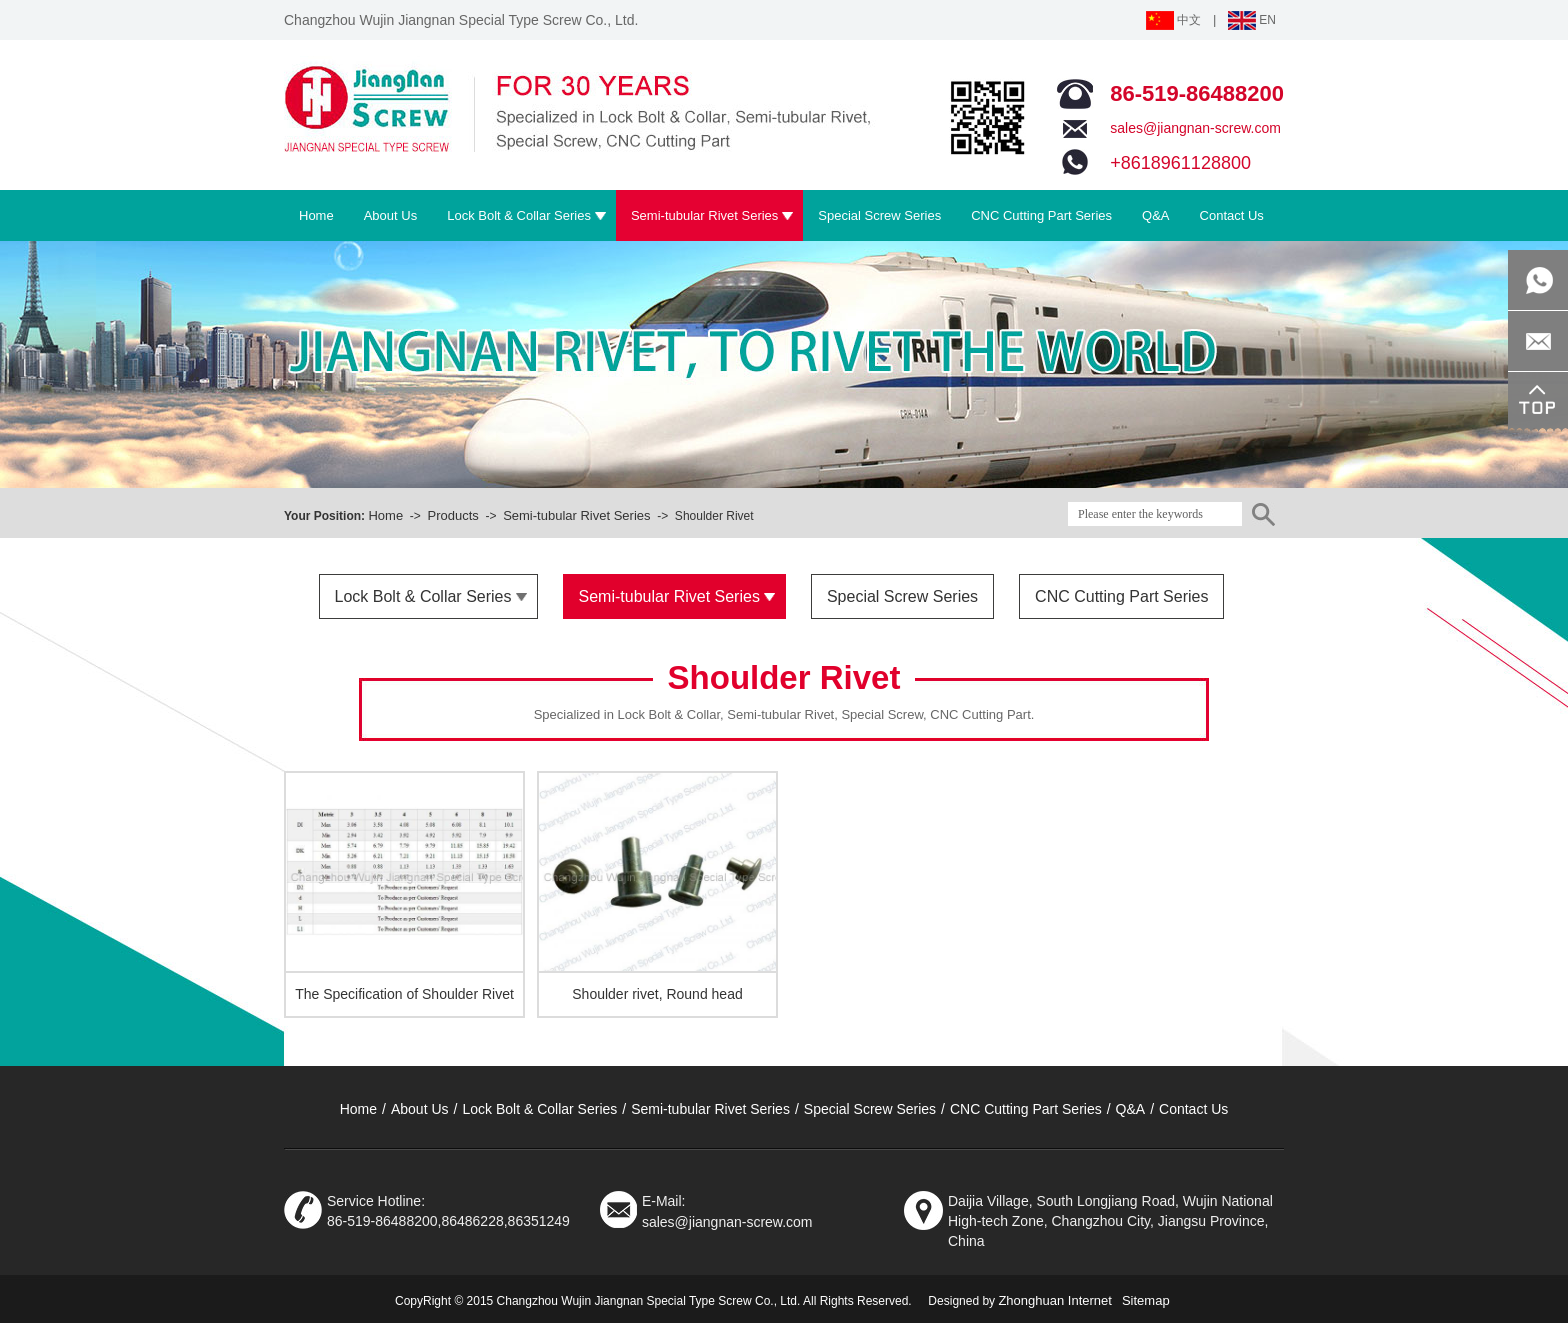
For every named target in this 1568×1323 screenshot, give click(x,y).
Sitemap (1146, 1300)
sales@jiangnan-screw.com (1195, 128)
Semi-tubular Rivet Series (576, 515)
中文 (1173, 20)
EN (1252, 20)
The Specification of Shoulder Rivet (404, 994)
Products (452, 515)
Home (385, 515)
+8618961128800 (1180, 163)
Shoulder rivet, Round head (657, 994)
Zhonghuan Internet (1054, 1300)
